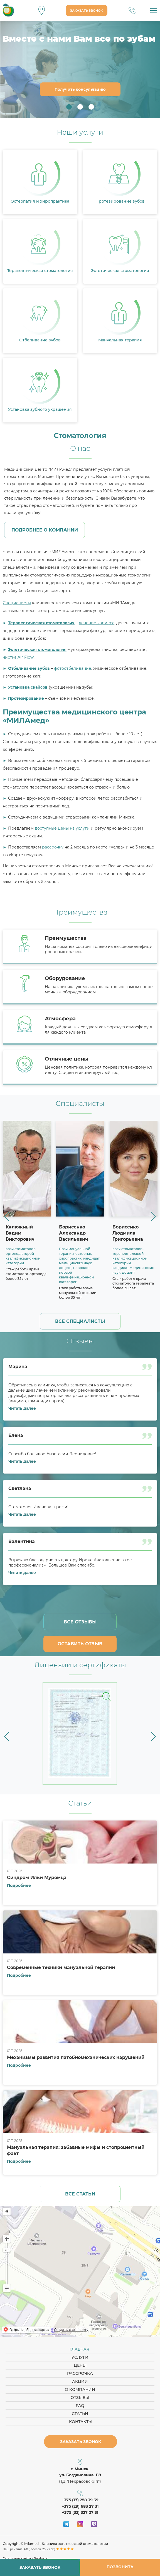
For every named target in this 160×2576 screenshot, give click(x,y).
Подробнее (19, 1885)
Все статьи (80, 2194)
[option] (80, 69)
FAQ (80, 2405)
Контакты (80, 2421)
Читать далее (22, 1408)
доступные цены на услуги (62, 828)
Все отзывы (80, 1622)
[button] (6, 1216)
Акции (80, 2381)
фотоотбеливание (72, 668)
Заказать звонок (86, 10)
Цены (80, 2365)
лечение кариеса (96, 622)
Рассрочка (80, 2373)
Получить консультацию (80, 89)
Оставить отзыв (80, 1643)
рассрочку (52, 847)
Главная (79, 2349)
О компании (80, 2389)
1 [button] (69, 107)
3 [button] (91, 107)
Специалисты (17, 602)
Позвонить (120, 2566)
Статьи (80, 2413)
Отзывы (80, 2397)
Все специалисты (80, 1321)
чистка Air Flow (18, 657)
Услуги (80, 2357)
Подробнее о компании (44, 530)
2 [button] (80, 107)
